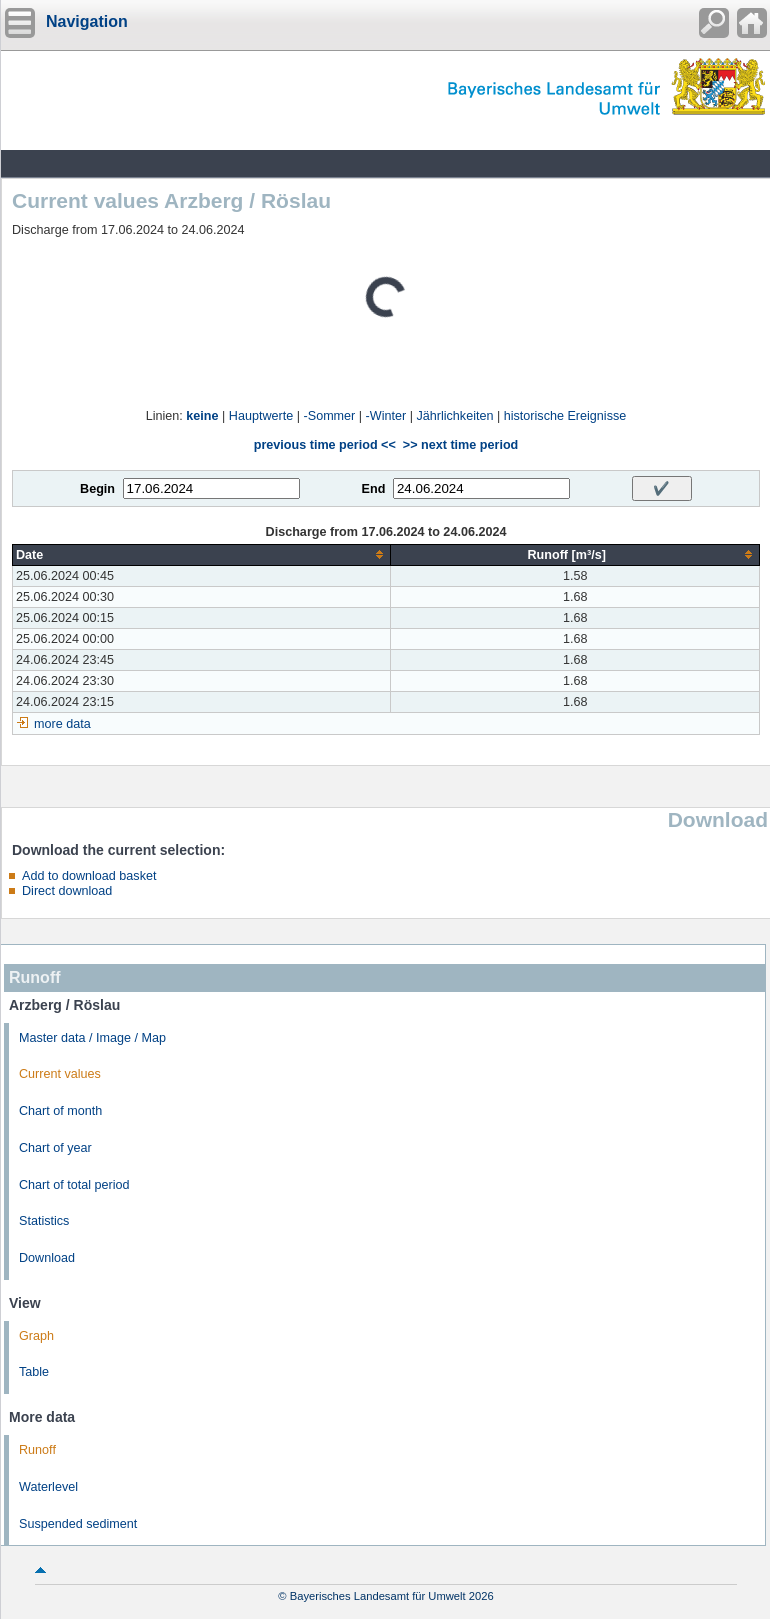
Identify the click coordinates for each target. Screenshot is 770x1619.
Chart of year (55, 1148)
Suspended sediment (78, 1524)
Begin (97, 489)
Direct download (67, 891)
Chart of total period (74, 1185)
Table (34, 1372)
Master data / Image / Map (92, 1038)
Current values (60, 1074)
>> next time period (460, 445)
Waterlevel (48, 1487)
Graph (36, 1336)
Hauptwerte (261, 416)
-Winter (386, 416)
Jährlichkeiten (454, 416)
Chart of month (60, 1111)
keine (202, 416)
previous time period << (325, 445)
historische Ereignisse (565, 416)
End (374, 489)
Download (47, 1258)
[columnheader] (202, 554)
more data (62, 724)
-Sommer (330, 416)
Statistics (44, 1221)
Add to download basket (89, 876)
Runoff (37, 1450)
